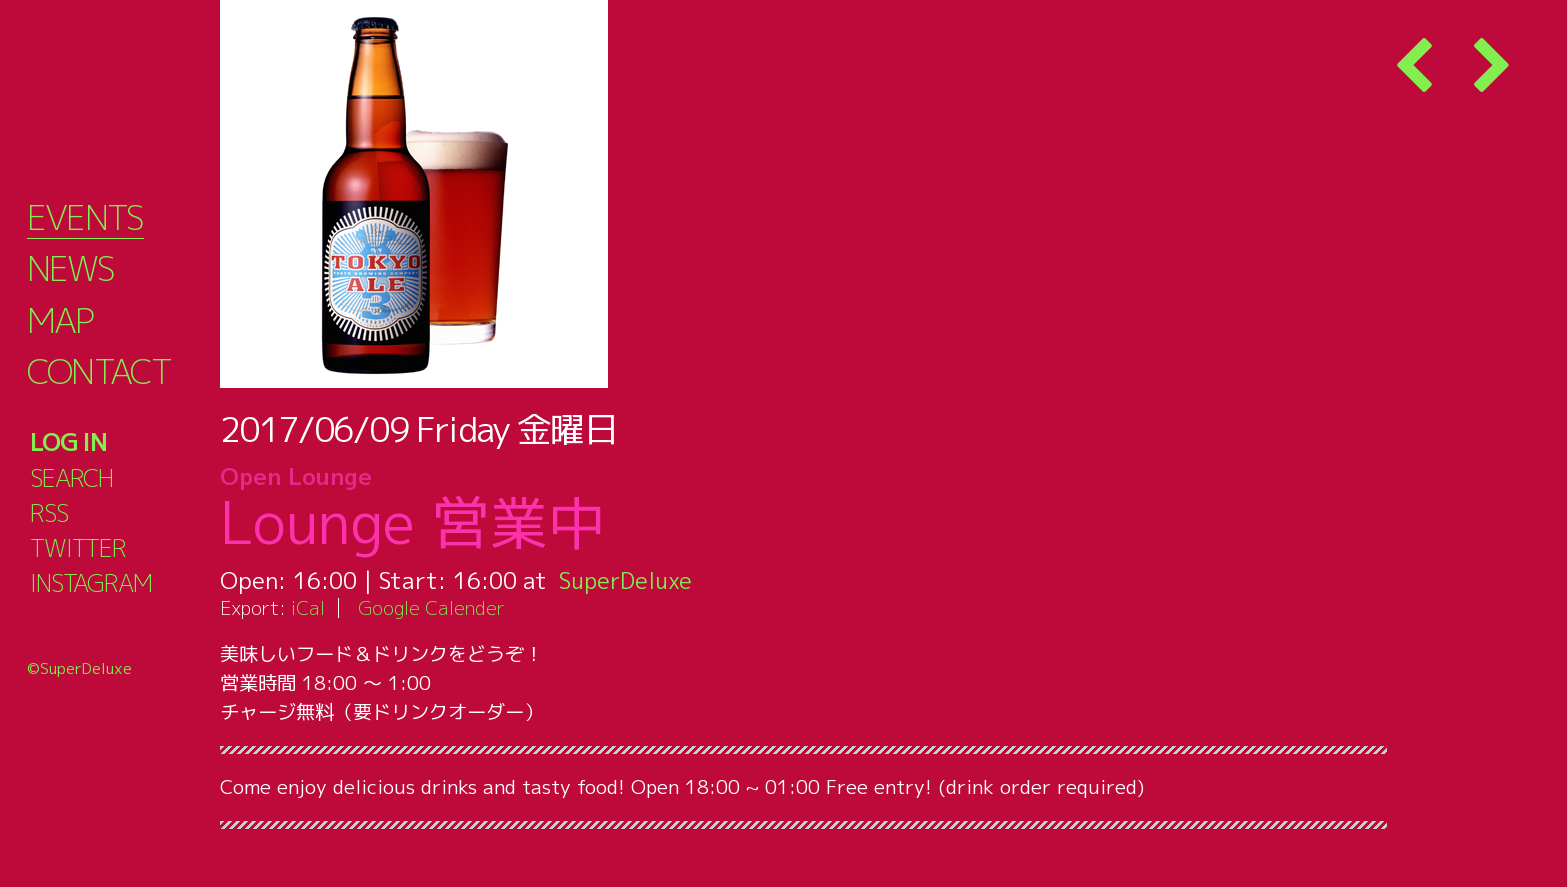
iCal (308, 607)
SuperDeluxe (627, 580)
